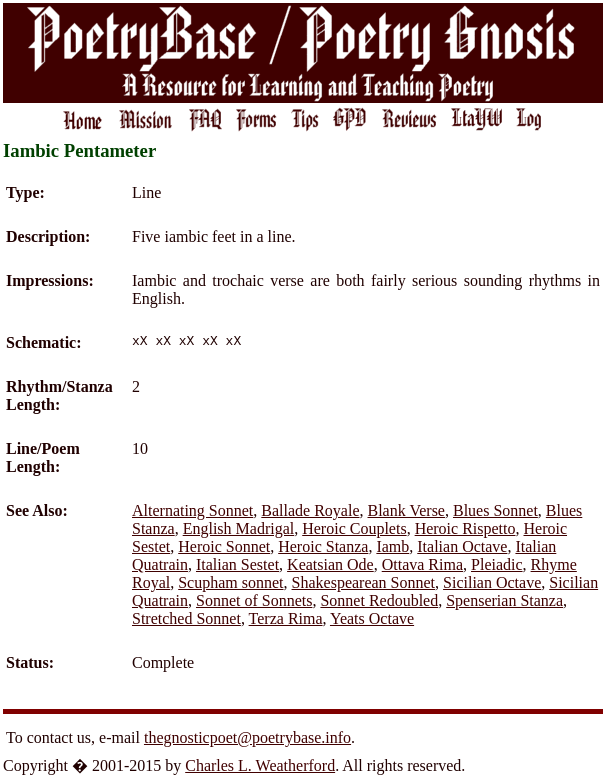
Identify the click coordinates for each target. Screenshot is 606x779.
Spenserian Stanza (504, 600)
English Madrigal (239, 528)
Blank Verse (406, 510)
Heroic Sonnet (224, 546)
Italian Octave (462, 546)
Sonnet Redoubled (379, 600)
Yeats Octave (372, 618)
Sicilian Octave (492, 582)
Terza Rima (286, 618)
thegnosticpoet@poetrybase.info (247, 737)
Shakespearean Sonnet (364, 582)
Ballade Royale (310, 510)
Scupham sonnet (230, 582)
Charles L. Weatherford (260, 765)
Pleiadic (497, 564)
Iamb (392, 546)
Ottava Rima (422, 564)
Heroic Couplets (354, 528)
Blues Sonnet (495, 510)
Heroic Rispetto (465, 528)
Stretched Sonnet (186, 618)
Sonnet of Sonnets (254, 600)
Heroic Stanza (323, 546)
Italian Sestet (237, 564)
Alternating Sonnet (192, 510)
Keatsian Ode (330, 564)
